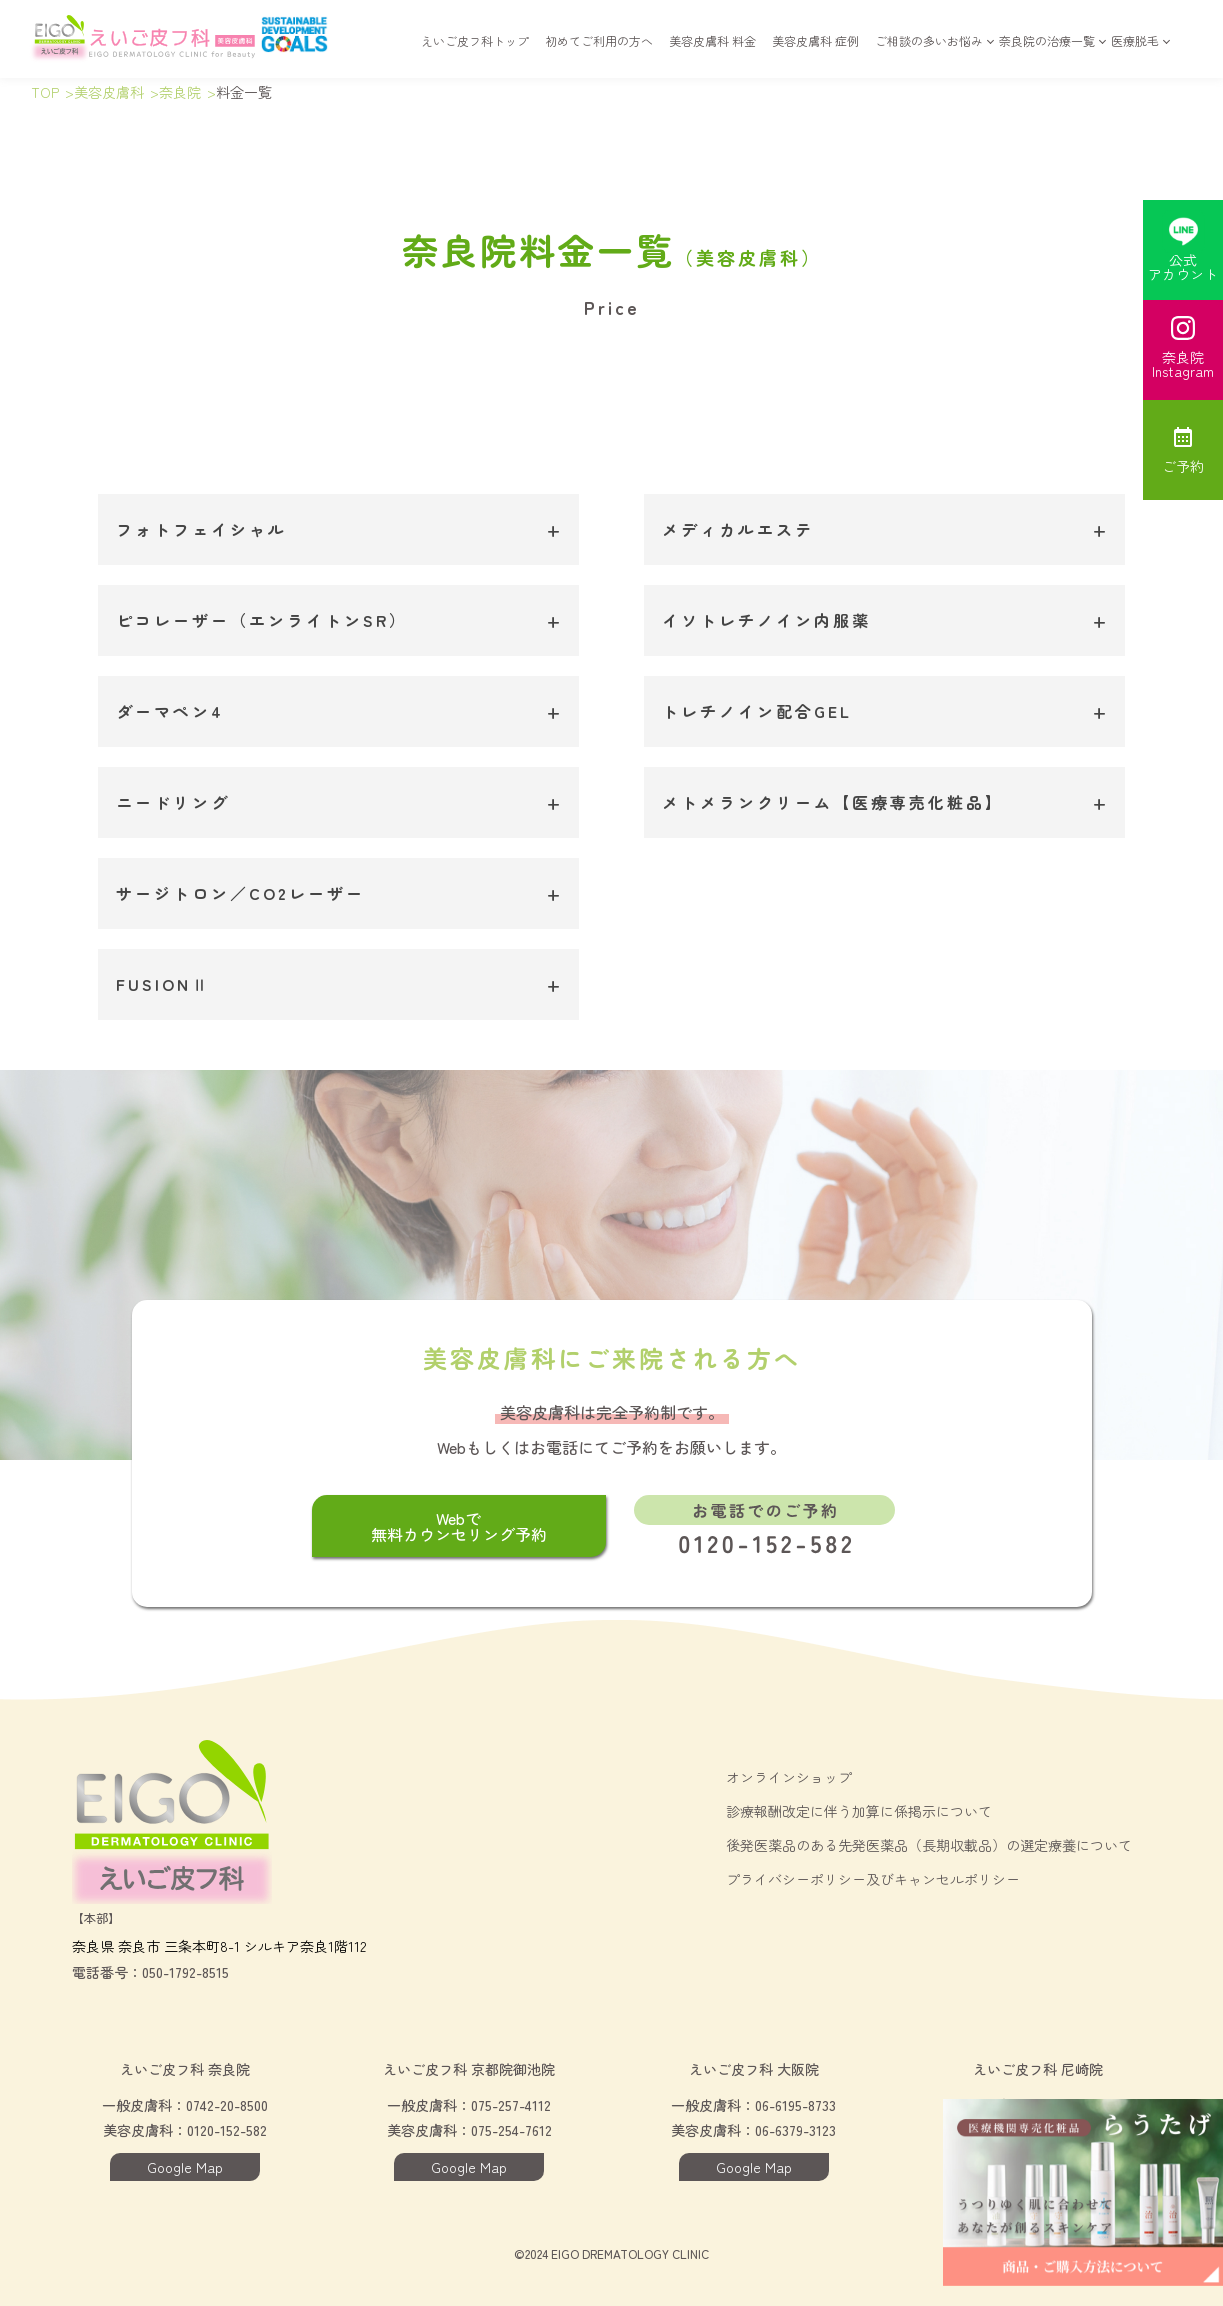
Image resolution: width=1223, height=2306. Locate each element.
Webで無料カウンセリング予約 (459, 1526)
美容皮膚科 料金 (712, 51)
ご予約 (1183, 450)
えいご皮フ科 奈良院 (185, 2069)
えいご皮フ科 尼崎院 (1038, 2069)
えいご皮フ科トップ (475, 51)
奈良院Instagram (1183, 348)
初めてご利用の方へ (599, 51)
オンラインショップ (789, 1777)
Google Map (185, 2167)
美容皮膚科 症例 (815, 51)
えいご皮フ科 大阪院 (754, 2069)
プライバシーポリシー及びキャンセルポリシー (873, 1879)
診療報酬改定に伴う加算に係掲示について (859, 1811)
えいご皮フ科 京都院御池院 (469, 2069)
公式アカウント (1183, 247)
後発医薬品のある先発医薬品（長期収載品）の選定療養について (929, 1845)
